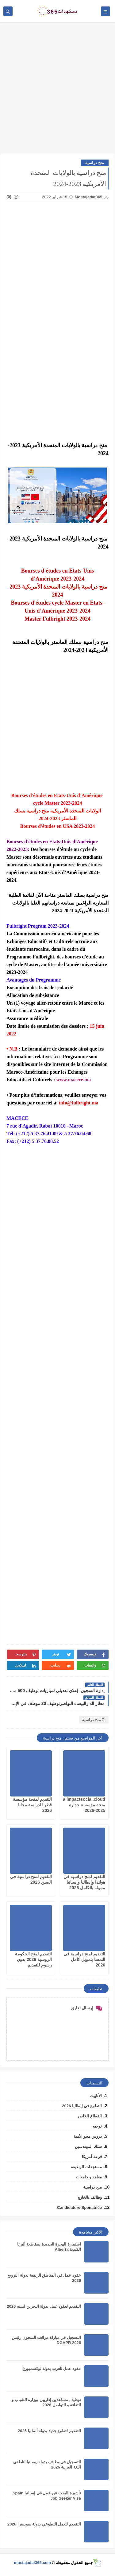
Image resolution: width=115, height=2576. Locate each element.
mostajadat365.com (32, 2562)
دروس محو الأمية (88, 2136)
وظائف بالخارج (90, 2197)
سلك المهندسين (88, 2146)
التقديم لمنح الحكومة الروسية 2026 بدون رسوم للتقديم (33, 1959)
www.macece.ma (73, 1079)
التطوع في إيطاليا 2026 (82, 2106)
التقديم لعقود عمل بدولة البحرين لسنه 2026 (44, 2306)
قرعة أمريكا (92, 2156)
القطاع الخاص (90, 2116)
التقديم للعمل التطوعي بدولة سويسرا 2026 (44, 2524)
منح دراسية (94, 162)
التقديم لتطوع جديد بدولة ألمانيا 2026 (49, 2430)
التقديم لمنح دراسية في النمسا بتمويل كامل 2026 (84, 1959)
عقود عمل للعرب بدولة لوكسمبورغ (51, 2368)
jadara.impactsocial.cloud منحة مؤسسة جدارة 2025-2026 (79, 1805)
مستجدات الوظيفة (86, 2167)
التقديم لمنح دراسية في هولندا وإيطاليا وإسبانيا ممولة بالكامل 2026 (84, 1882)
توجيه (97, 2126)
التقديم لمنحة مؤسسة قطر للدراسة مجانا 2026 (32, 1805)
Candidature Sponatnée (79, 2207)
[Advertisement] (57, 90)
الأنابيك (96, 2095)
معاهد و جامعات (89, 2177)
